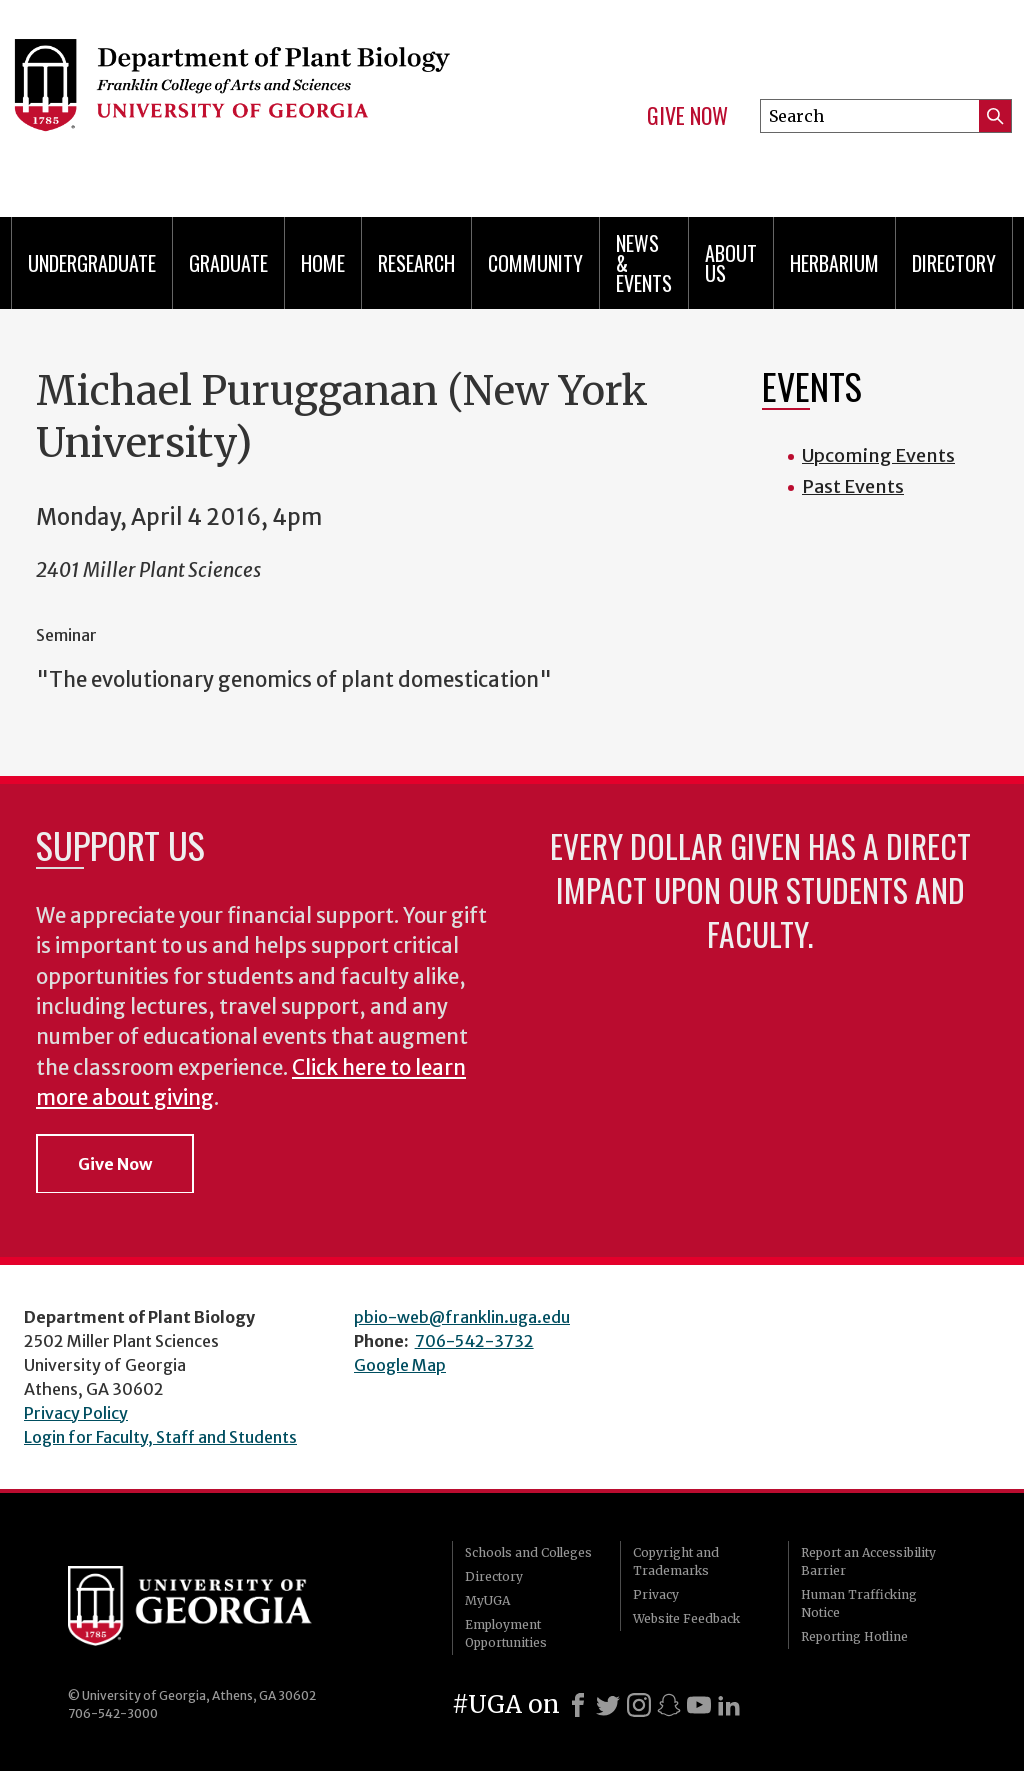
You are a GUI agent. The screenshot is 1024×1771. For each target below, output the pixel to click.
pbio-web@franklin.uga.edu (462, 1317)
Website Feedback (686, 1618)
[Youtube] (699, 1705)
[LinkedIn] (729, 1705)
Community (535, 263)
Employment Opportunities (506, 1633)
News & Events (644, 263)
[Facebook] (578, 1705)
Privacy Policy (76, 1413)
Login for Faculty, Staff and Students (160, 1437)
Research (416, 263)
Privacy (656, 1594)
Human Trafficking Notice (859, 1603)
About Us (731, 263)
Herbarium (834, 263)
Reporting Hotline (854, 1636)
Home (323, 263)
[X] (608, 1705)
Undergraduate (92, 263)
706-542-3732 (474, 1341)
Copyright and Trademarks (676, 1561)
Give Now (687, 116)
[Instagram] (639, 1705)
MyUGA (487, 1600)
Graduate (228, 263)
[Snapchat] (669, 1705)
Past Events (853, 486)
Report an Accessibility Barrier (868, 1561)
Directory (954, 263)
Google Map (400, 1365)
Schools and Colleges (528, 1552)
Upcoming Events (878, 455)
